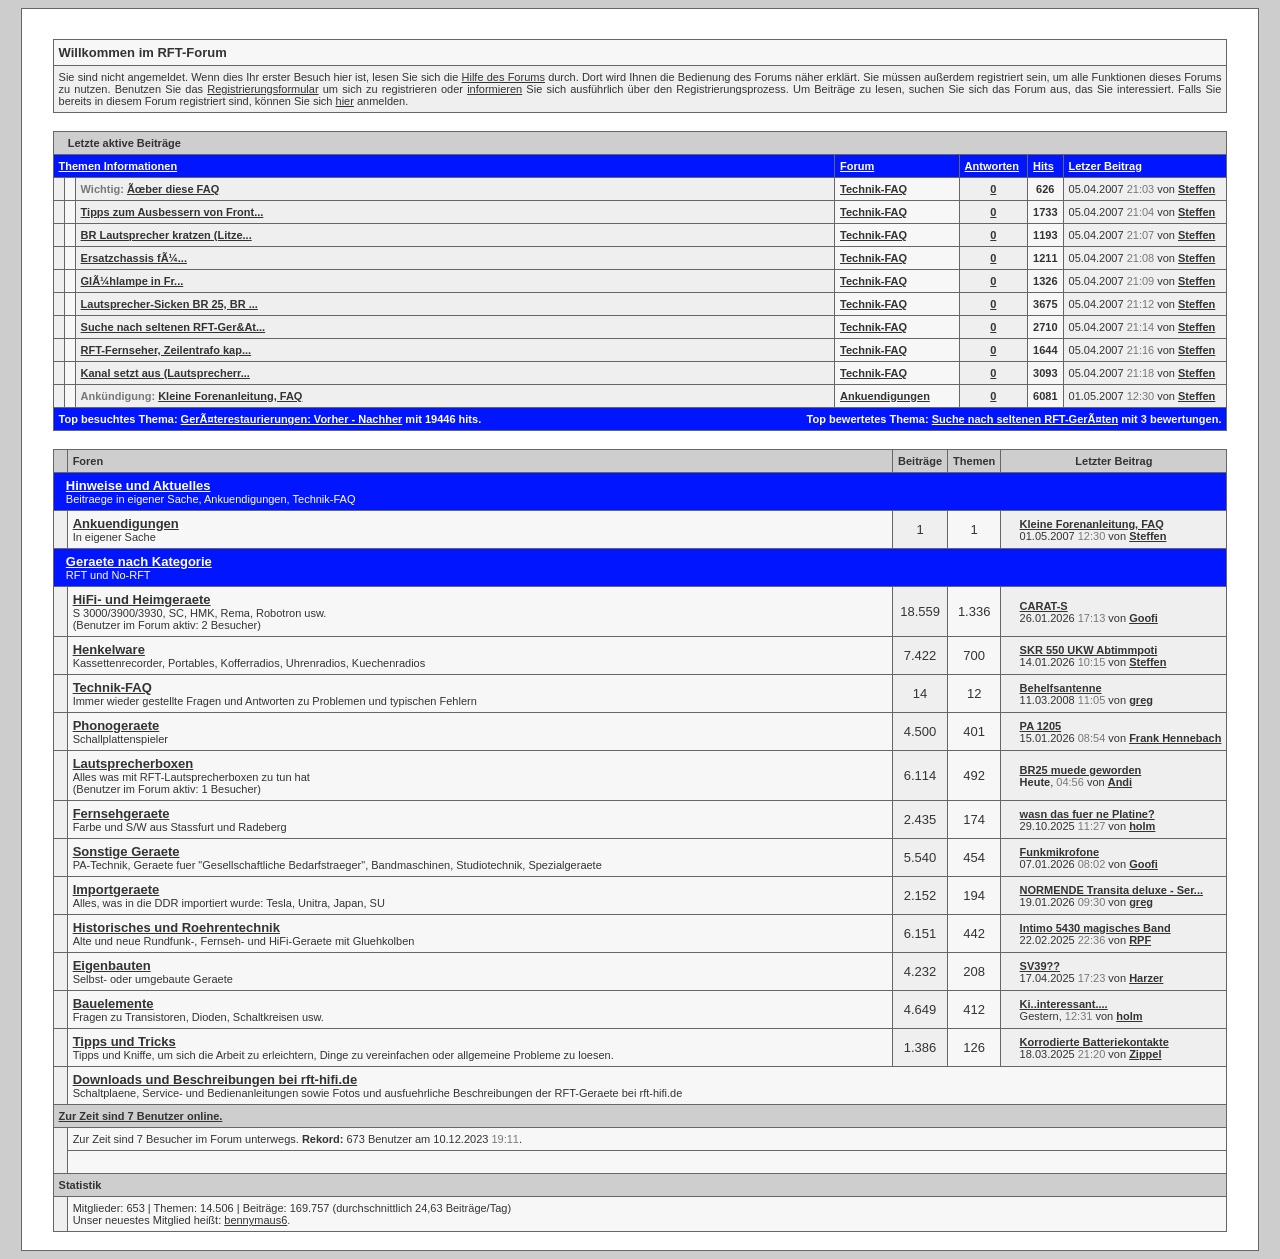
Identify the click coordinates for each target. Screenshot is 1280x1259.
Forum (857, 166)
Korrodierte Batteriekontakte (1094, 1042)
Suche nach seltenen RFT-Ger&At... (173, 327)
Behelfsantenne (1061, 688)
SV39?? (1040, 966)
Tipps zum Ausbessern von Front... (172, 212)
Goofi (1143, 618)
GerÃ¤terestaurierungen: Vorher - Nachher (292, 419)
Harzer (1146, 978)
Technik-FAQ (873, 189)
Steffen (1196, 189)
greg (1141, 700)
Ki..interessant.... (1064, 1004)
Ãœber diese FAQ (173, 189)
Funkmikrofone (1059, 852)
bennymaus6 (255, 1220)
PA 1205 (1041, 726)
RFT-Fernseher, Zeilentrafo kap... (166, 350)
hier (345, 101)
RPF (1140, 940)
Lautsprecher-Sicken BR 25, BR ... (169, 304)
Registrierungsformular (262, 89)
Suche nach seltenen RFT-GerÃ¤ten (1025, 419)
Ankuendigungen (885, 396)
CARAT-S (1044, 606)
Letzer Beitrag (1105, 166)
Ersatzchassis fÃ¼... (134, 258)
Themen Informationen (118, 166)
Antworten (992, 166)
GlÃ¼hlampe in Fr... (132, 281)
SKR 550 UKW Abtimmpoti (1089, 650)
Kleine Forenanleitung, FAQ (230, 396)
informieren (494, 89)
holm (1142, 826)
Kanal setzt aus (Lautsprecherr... (165, 373)
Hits (1043, 166)
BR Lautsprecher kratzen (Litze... (166, 235)
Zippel (1145, 1054)
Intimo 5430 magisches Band (1095, 928)
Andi (1120, 782)
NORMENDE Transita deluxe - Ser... (1111, 890)
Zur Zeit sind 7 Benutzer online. (141, 1116)
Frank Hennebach (1175, 738)
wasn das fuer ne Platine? (1087, 814)
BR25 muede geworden (1081, 770)
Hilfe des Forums (503, 77)
